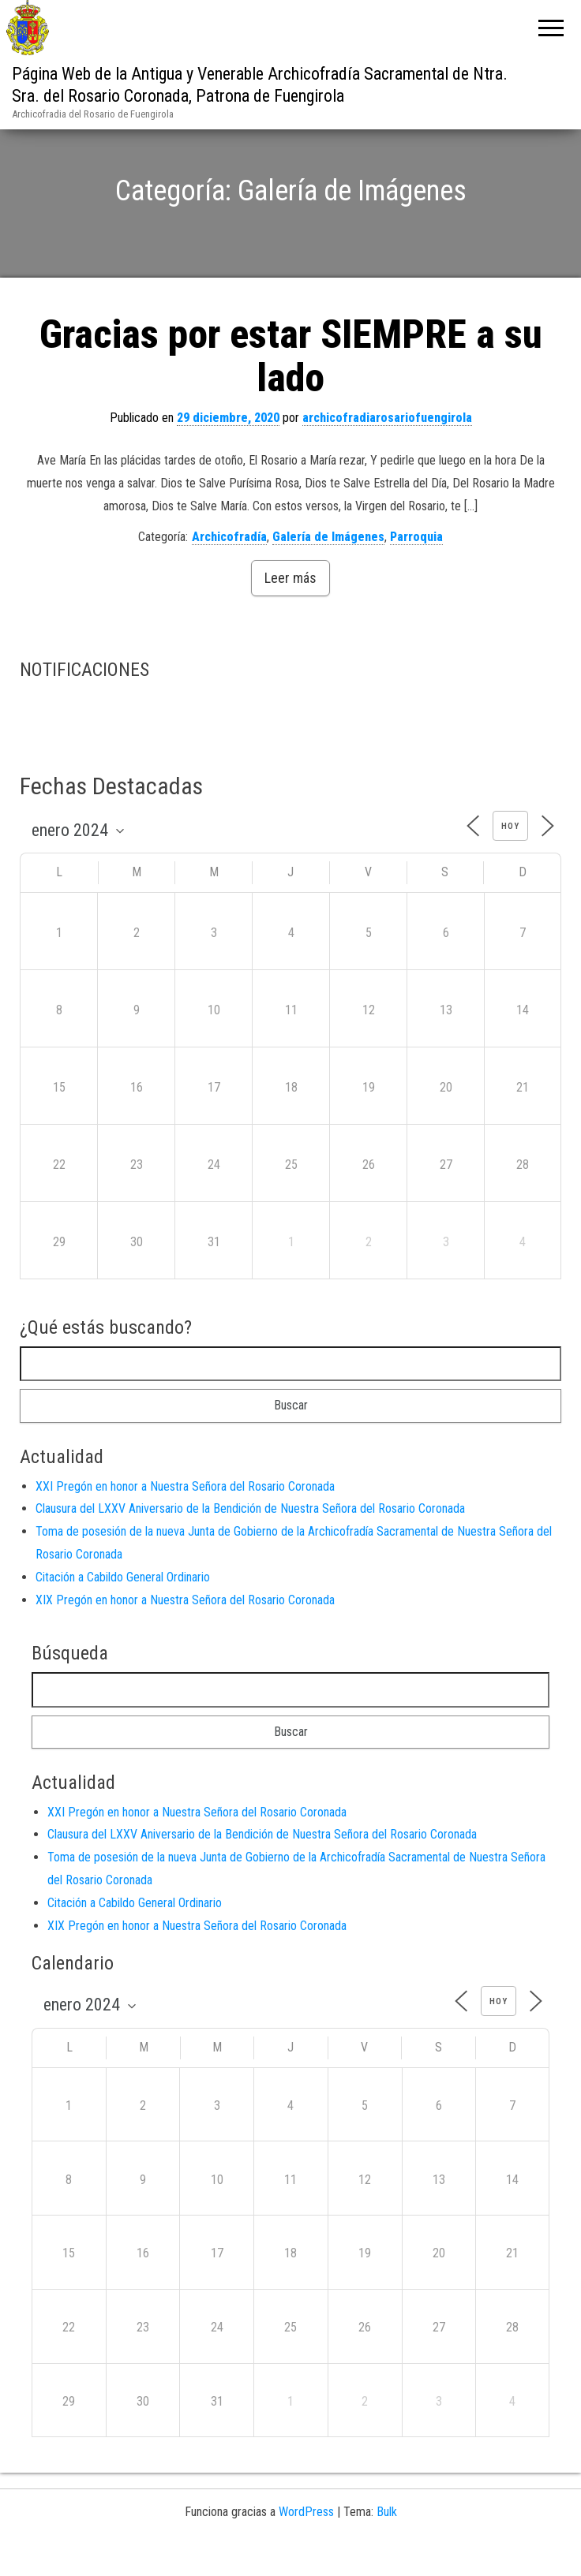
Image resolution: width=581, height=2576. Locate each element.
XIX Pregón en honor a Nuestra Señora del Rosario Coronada (185, 1632)
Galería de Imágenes (328, 569)
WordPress (306, 2544)
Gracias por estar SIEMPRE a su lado (290, 389)
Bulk (387, 2544)
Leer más (290, 611)
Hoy (510, 859)
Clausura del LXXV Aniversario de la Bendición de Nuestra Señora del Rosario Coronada (250, 1541)
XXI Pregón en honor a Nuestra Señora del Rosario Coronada (185, 1518)
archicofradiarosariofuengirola (387, 450)
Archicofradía (229, 569)
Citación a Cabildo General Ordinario (123, 1609)
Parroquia (416, 569)
